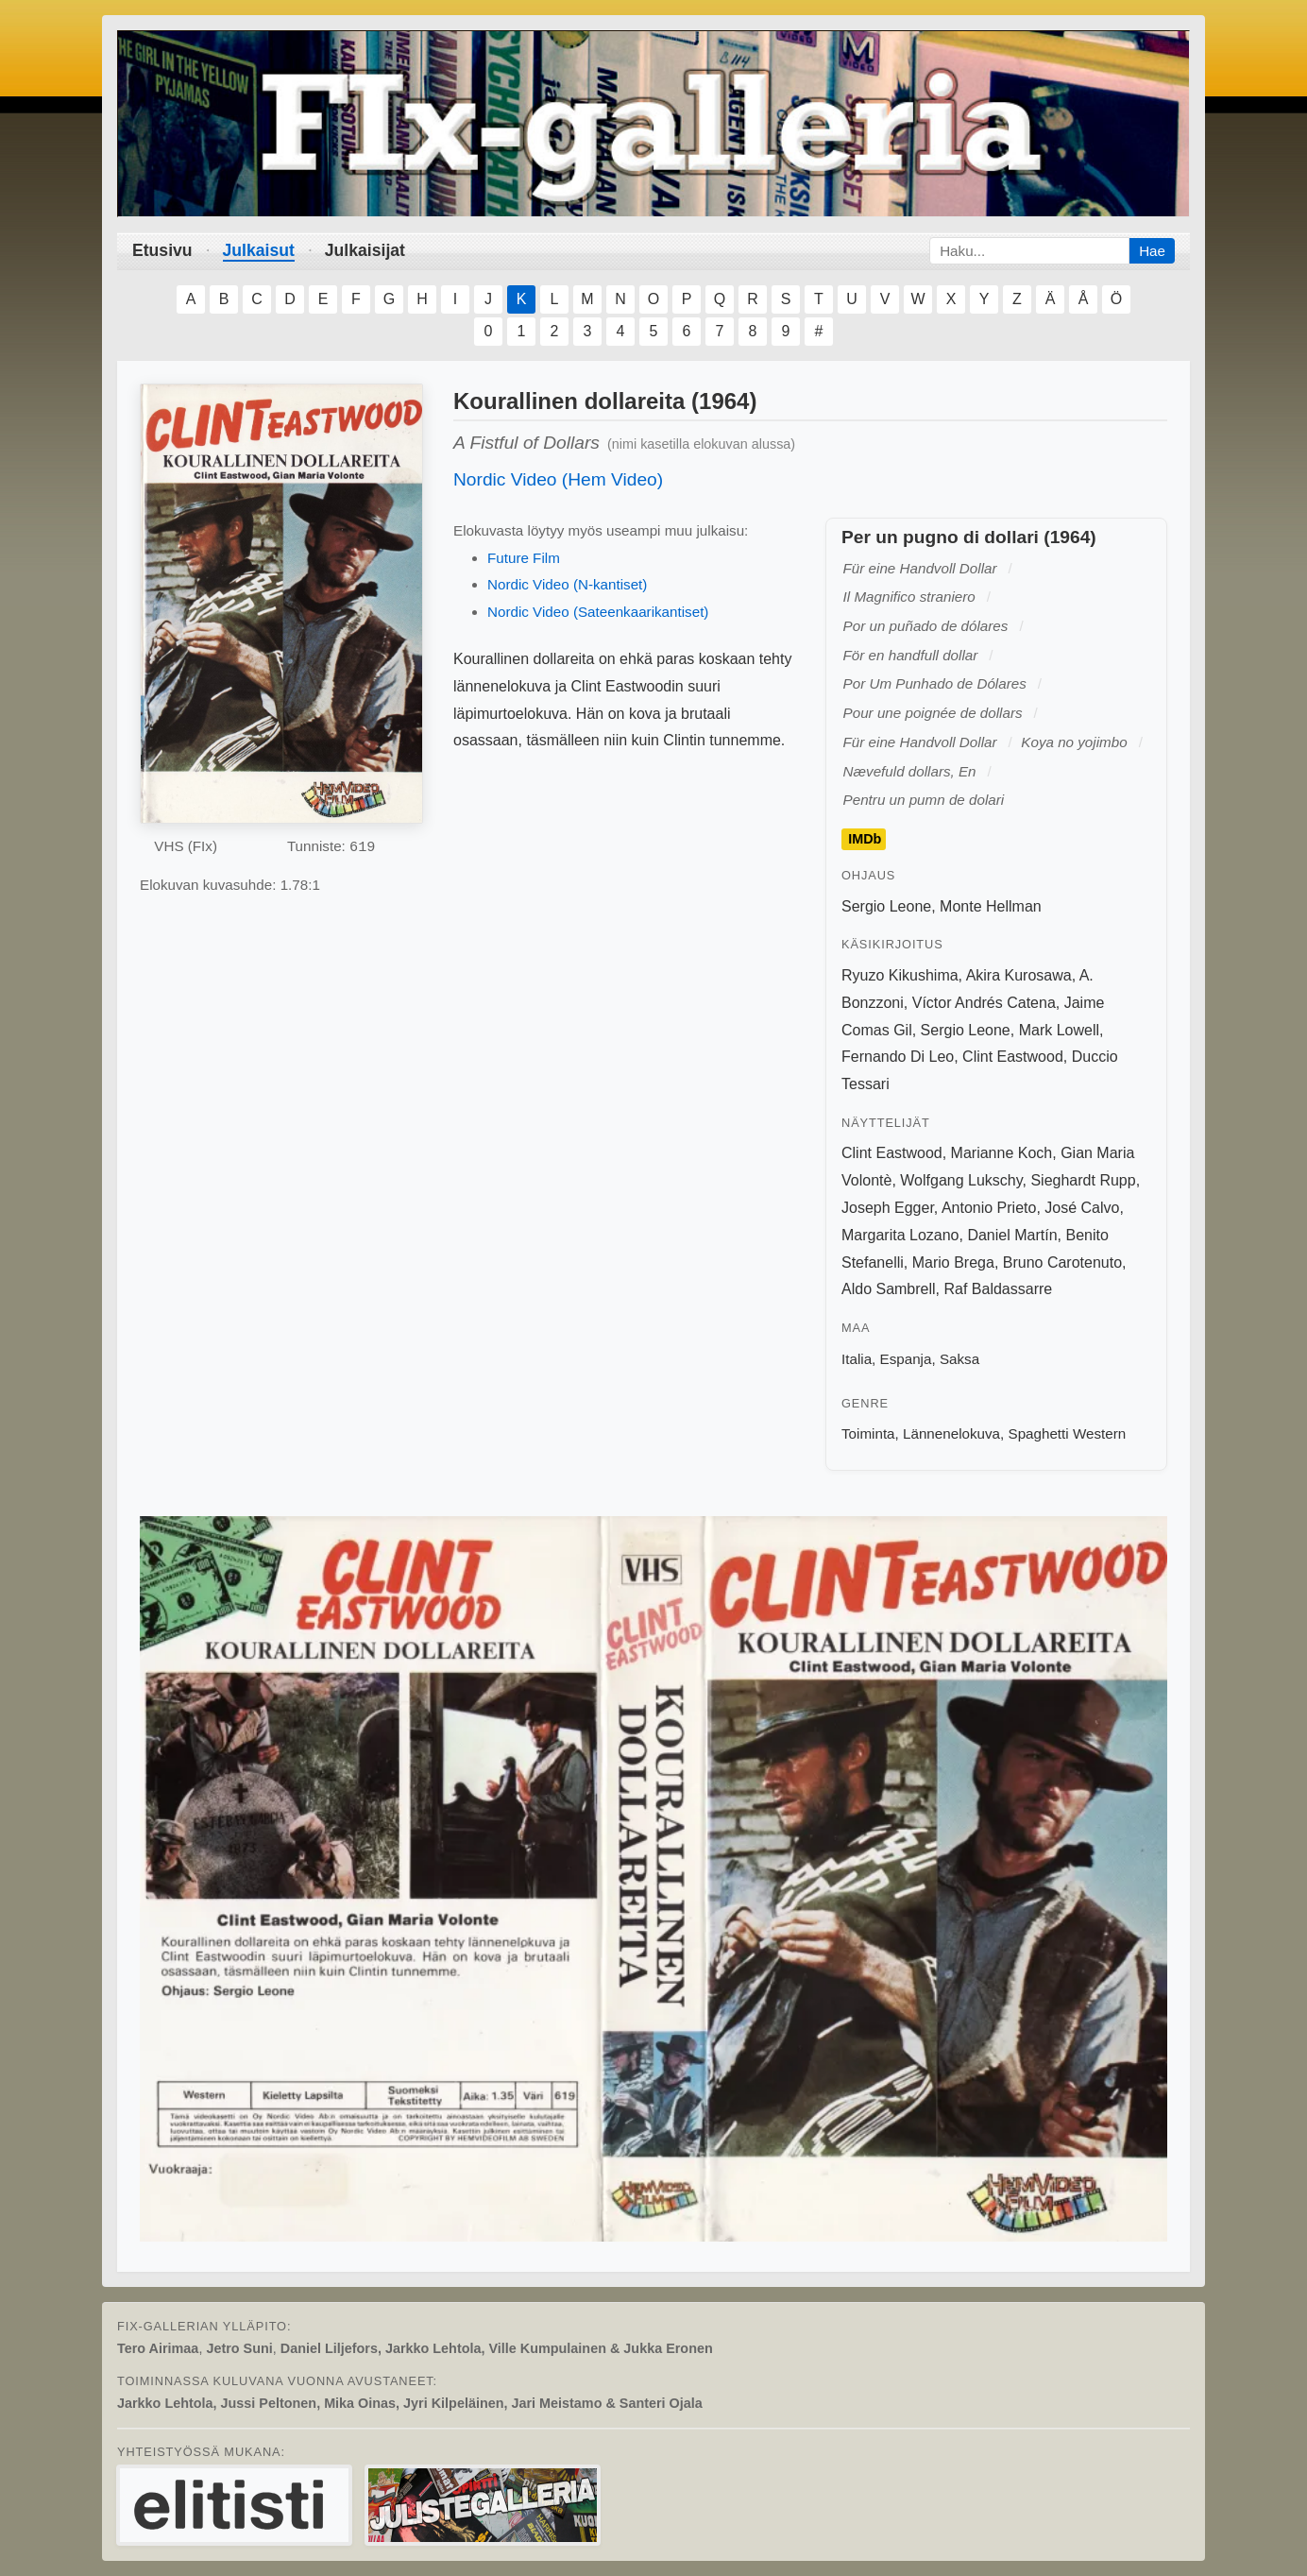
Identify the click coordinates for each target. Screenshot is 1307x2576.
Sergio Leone (886, 906)
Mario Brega (953, 1262)
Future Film (523, 558)
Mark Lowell (1059, 1030)
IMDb (864, 839)
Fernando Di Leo (897, 1057)
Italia (856, 1359)
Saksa (959, 1359)
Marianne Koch (1002, 1153)
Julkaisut (259, 250)
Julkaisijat (365, 250)
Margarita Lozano (900, 1235)
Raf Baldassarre (998, 1289)
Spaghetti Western (1068, 1433)
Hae (1152, 251)
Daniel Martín (1012, 1235)
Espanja (906, 1359)
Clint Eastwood (1012, 1057)
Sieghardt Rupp (1082, 1180)
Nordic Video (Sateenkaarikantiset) (597, 612)
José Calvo (1081, 1208)
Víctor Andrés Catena (984, 1003)
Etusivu (162, 250)
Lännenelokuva (951, 1433)
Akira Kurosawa (1019, 975)
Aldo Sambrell (888, 1289)
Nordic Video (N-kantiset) (567, 584)
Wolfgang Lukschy (961, 1180)
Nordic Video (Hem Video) (558, 479)
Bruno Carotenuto (1062, 1262)
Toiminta (868, 1433)
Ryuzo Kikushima (900, 975)
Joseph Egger (887, 1208)
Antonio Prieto (989, 1208)
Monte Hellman (991, 906)
